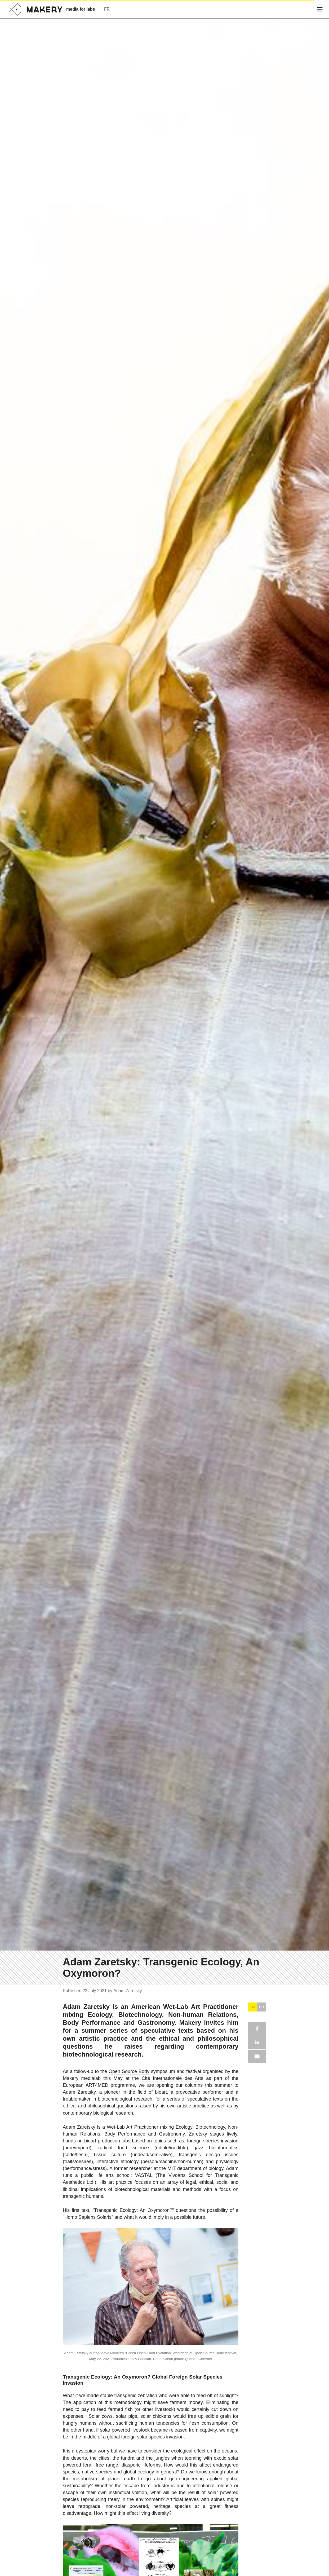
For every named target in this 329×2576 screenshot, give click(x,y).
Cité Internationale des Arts (172, 2078)
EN (252, 2007)
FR (261, 2007)
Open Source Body (129, 2071)
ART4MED (97, 2085)
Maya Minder (110, 2353)
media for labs (80, 9)
